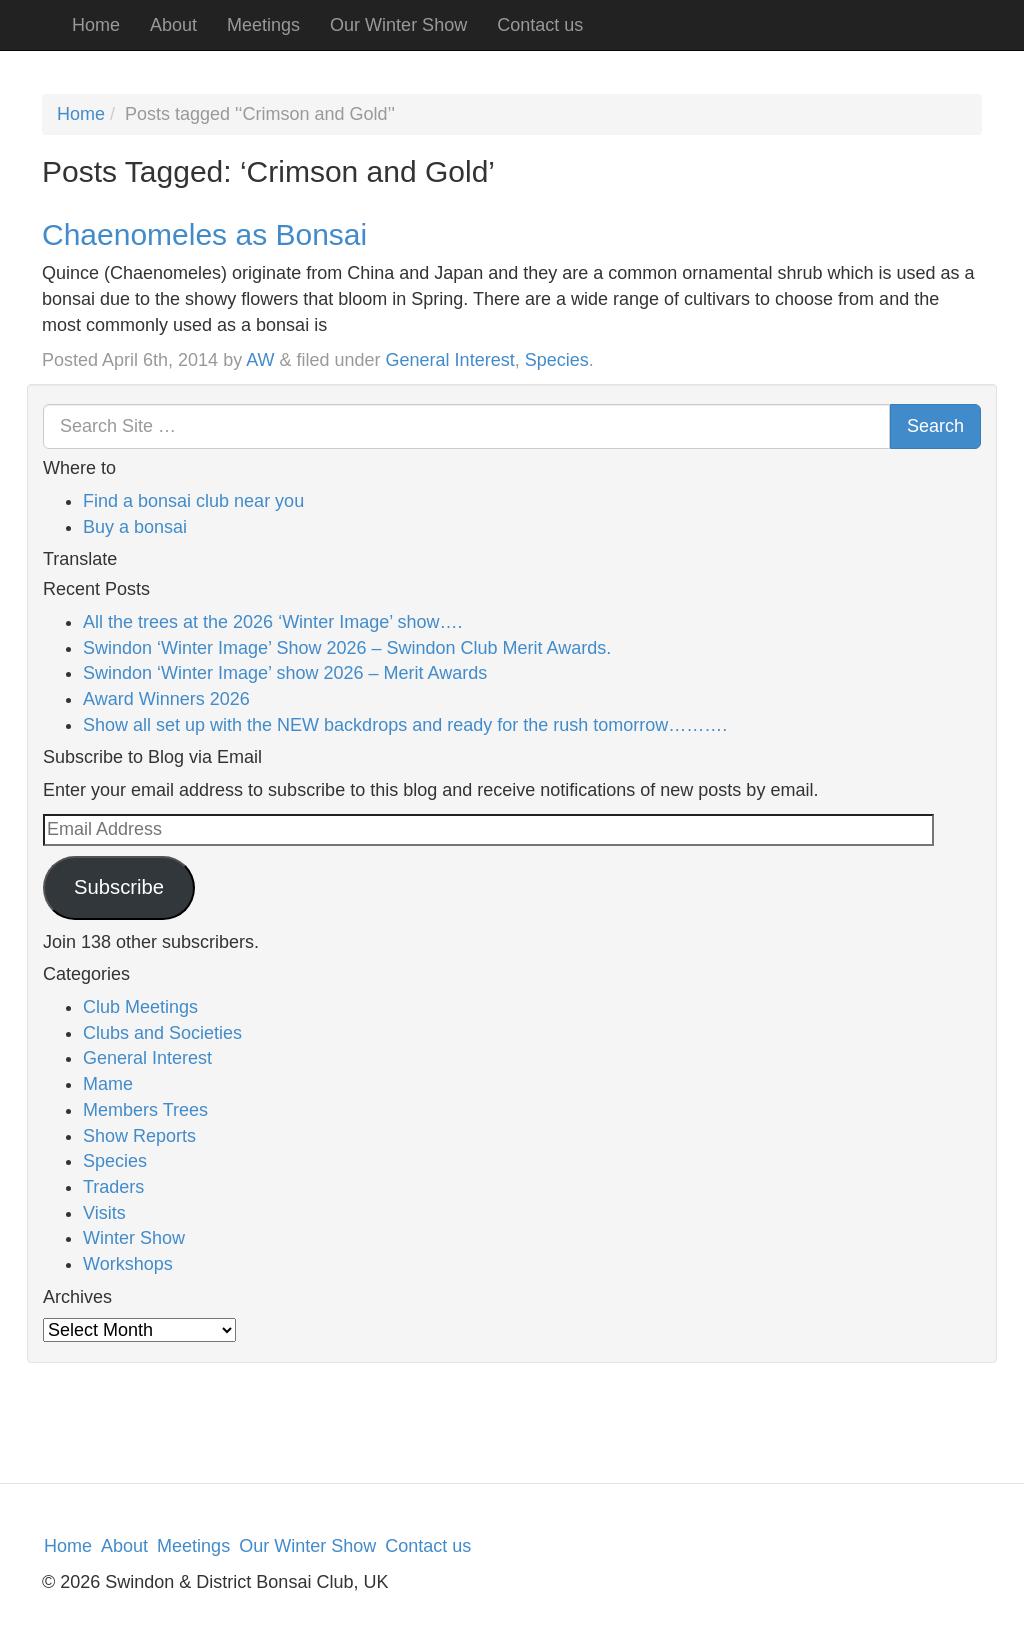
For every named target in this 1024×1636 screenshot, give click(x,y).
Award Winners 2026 (166, 699)
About (173, 25)
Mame (108, 1084)
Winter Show (134, 1238)
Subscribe (119, 887)
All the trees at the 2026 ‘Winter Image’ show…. (273, 622)
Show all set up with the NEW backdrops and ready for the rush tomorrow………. (405, 725)
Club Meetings (140, 1007)
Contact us (540, 25)
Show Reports (139, 1136)
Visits (104, 1213)
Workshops (128, 1264)
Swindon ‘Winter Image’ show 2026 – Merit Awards (285, 673)
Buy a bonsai (135, 527)
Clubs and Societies (162, 1033)
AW (260, 360)
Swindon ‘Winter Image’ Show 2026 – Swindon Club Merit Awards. (347, 648)
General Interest (450, 360)
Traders (113, 1187)
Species (557, 360)
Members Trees (145, 1110)
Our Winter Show (398, 25)
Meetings (263, 25)
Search (935, 426)
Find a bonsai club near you (193, 501)
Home (96, 25)
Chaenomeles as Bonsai (204, 234)
